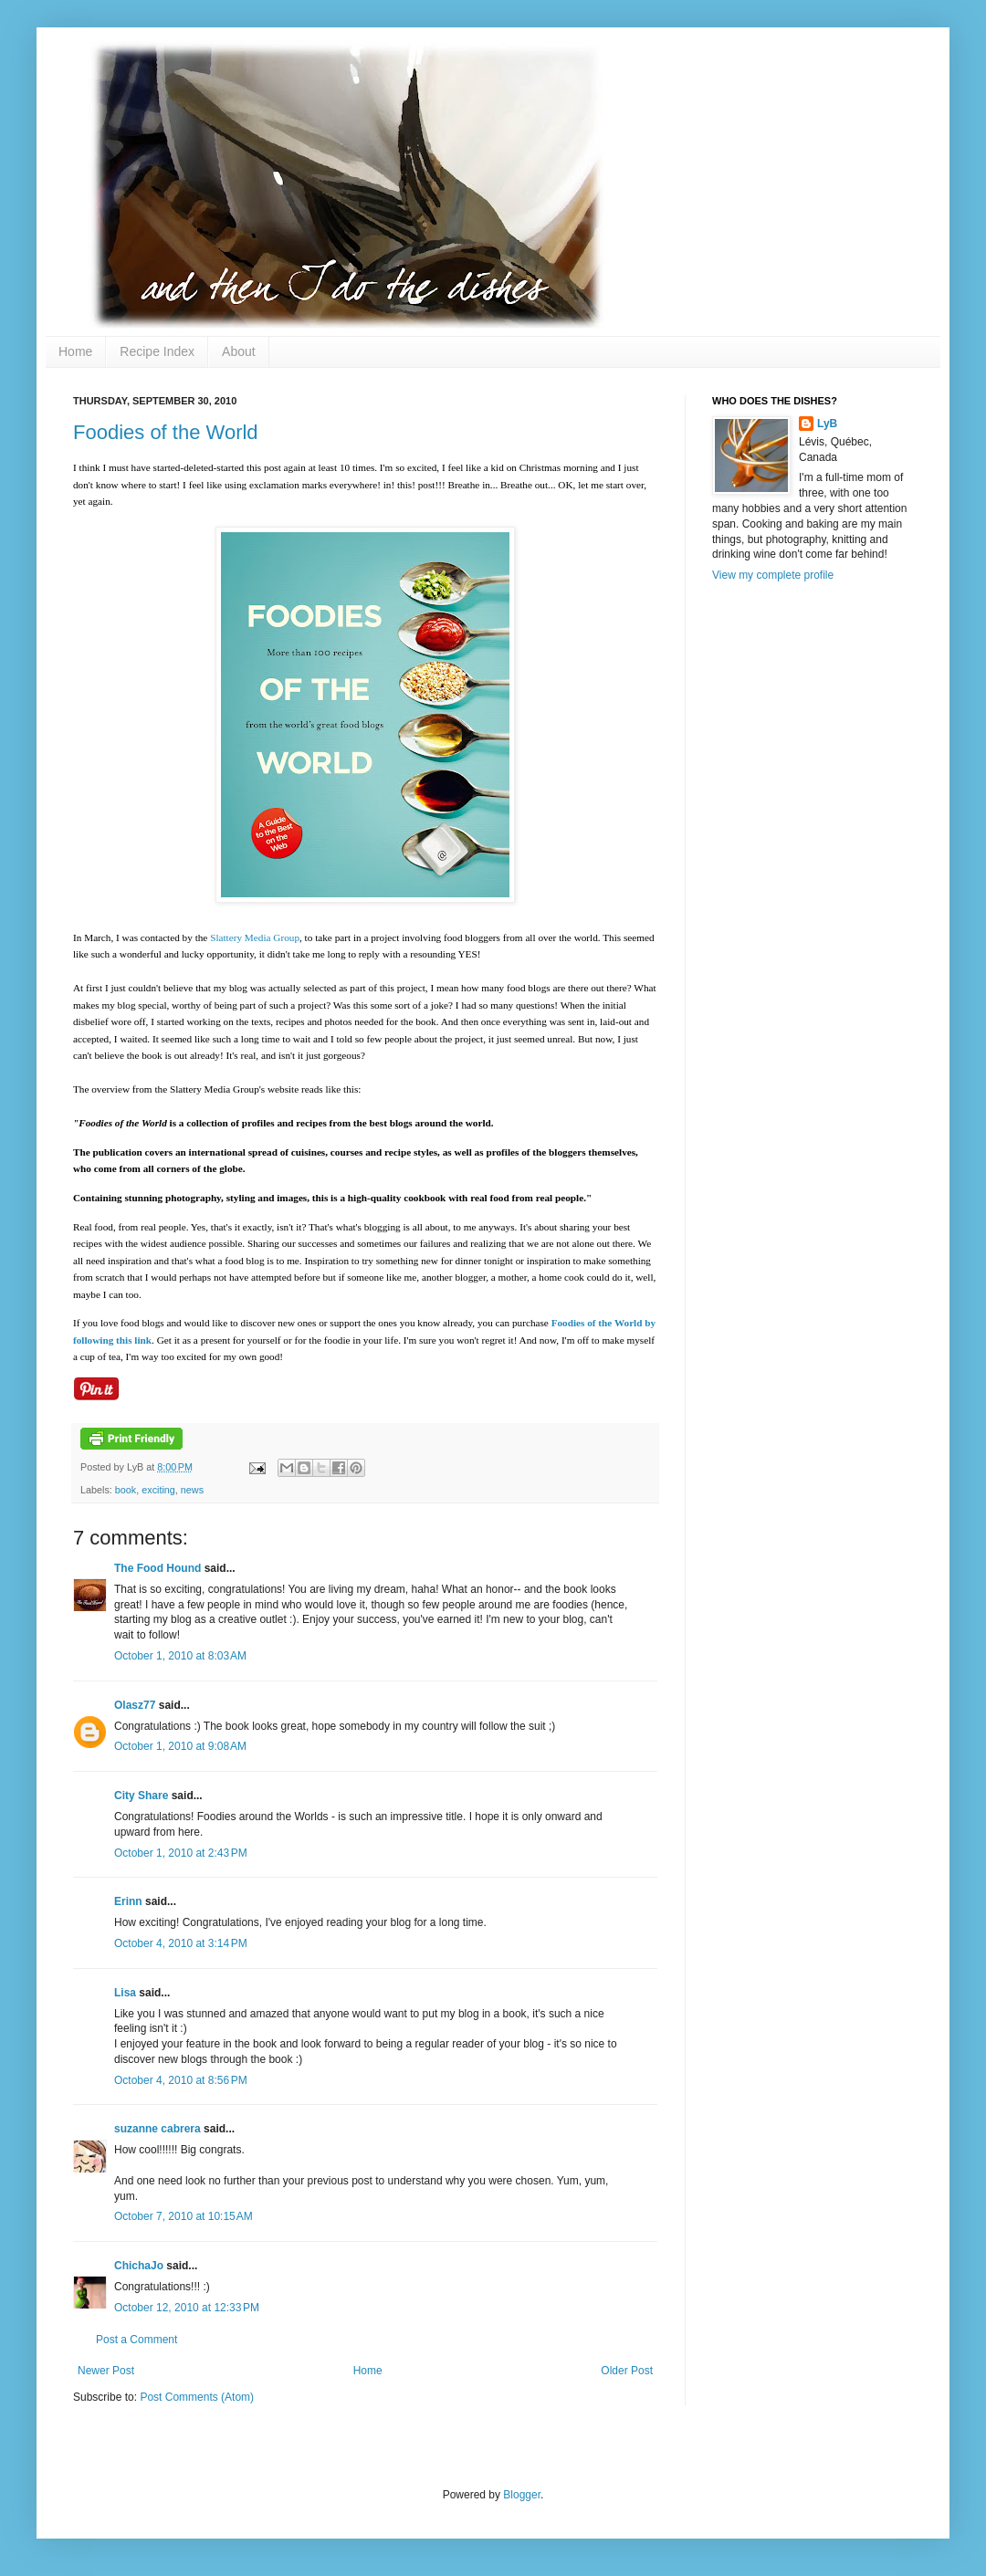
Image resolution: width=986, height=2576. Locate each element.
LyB (827, 423)
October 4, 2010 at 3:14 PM (180, 1943)
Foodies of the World (165, 432)
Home (75, 351)
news (192, 1489)
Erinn (128, 1901)
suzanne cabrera (157, 2128)
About (239, 351)
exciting (158, 1489)
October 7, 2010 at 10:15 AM (183, 2216)
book (125, 1489)
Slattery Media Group (254, 937)
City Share (141, 1795)
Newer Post (106, 2370)
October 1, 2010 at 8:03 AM (180, 1655)
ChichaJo (138, 2265)
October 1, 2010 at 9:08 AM (180, 1746)
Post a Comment (136, 2339)
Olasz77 (134, 1705)
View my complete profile (773, 575)
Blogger (521, 2494)
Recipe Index (157, 351)
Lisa (125, 1992)
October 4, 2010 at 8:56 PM (180, 2080)
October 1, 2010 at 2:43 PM (180, 1853)
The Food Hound (157, 1568)
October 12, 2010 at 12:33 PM (186, 2307)
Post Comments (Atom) (197, 2397)
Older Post (627, 2370)
